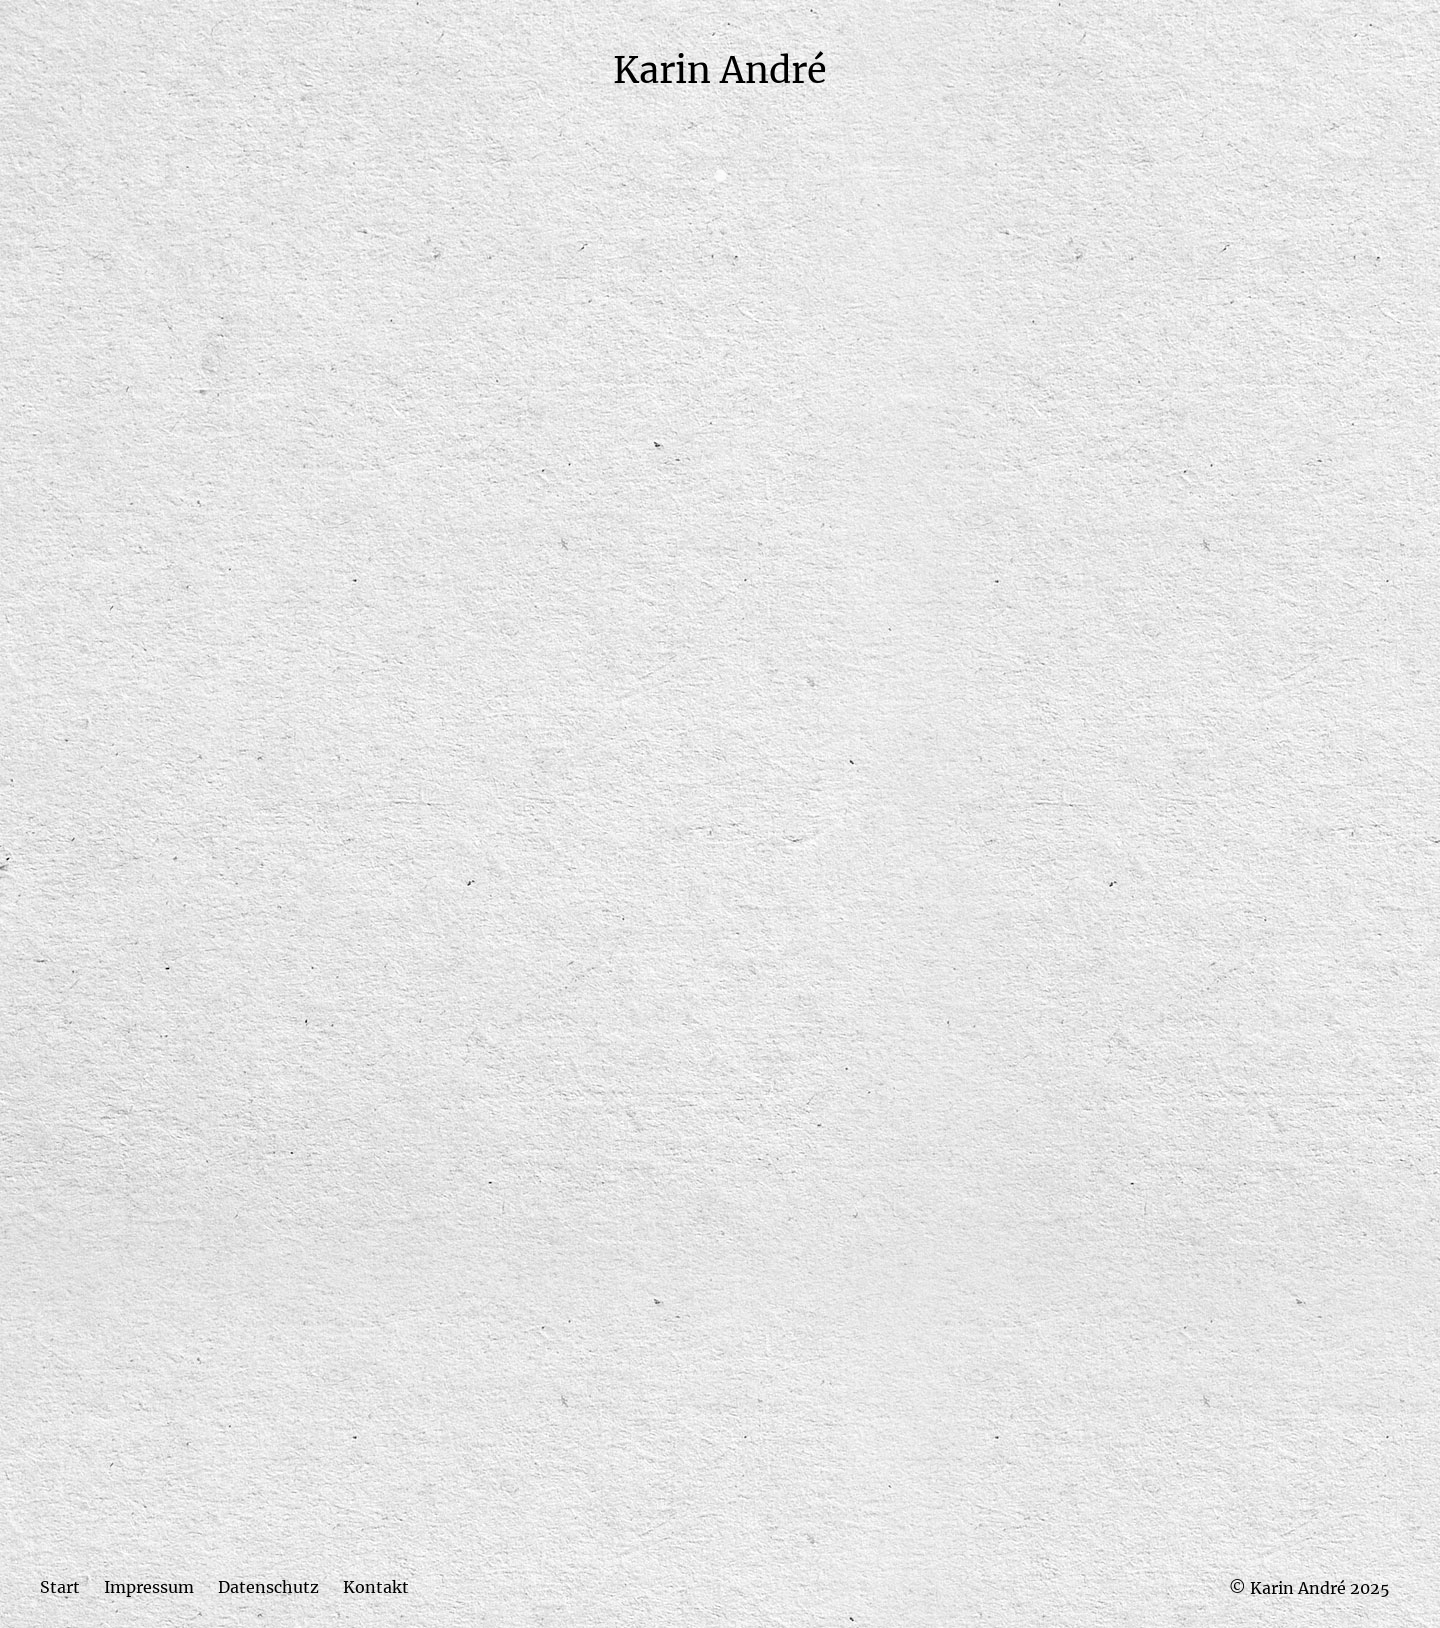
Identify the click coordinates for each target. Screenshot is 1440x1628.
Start (60, 1587)
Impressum (149, 1587)
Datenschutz (268, 1587)
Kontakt (376, 1587)
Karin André (720, 70)
